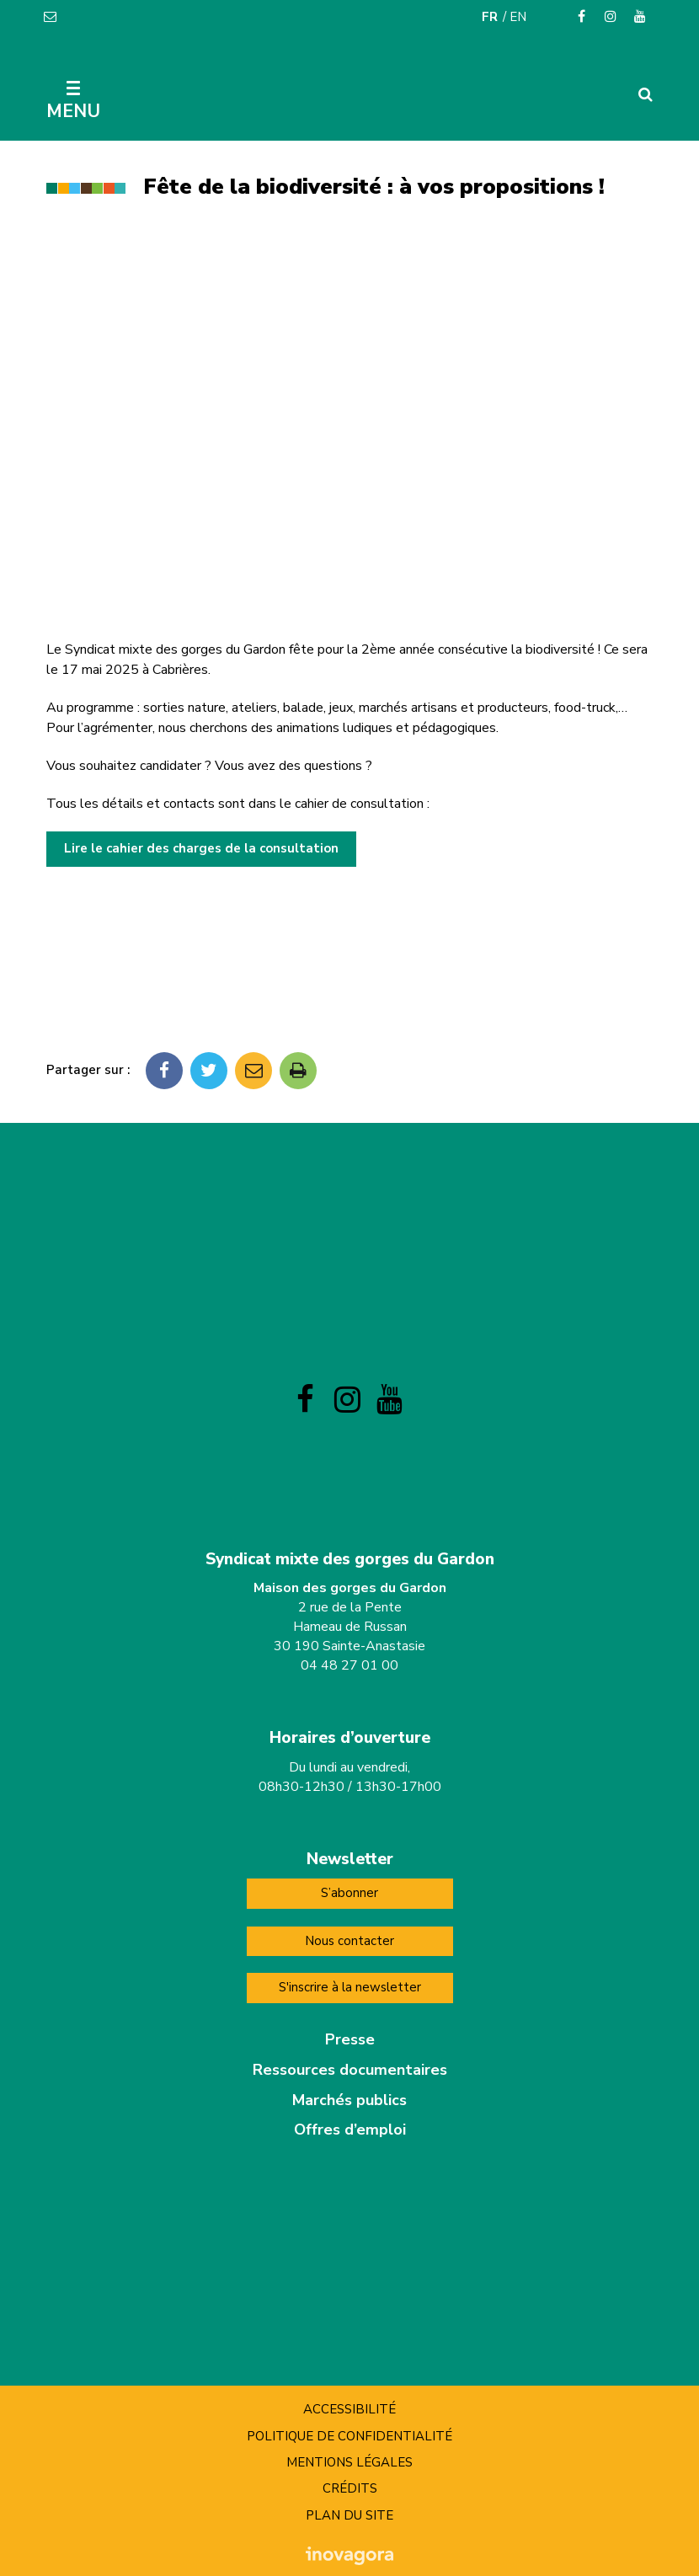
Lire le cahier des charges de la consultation (201, 848)
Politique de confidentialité (349, 2436)
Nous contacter (349, 1940)
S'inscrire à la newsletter (350, 1987)
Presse (350, 2039)
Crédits (350, 2488)
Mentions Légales (349, 2462)
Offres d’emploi (350, 2129)
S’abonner (349, 1892)
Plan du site (349, 2515)
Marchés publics (349, 2100)
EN (518, 16)
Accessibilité (349, 2409)
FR (490, 16)
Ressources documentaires (350, 2070)
